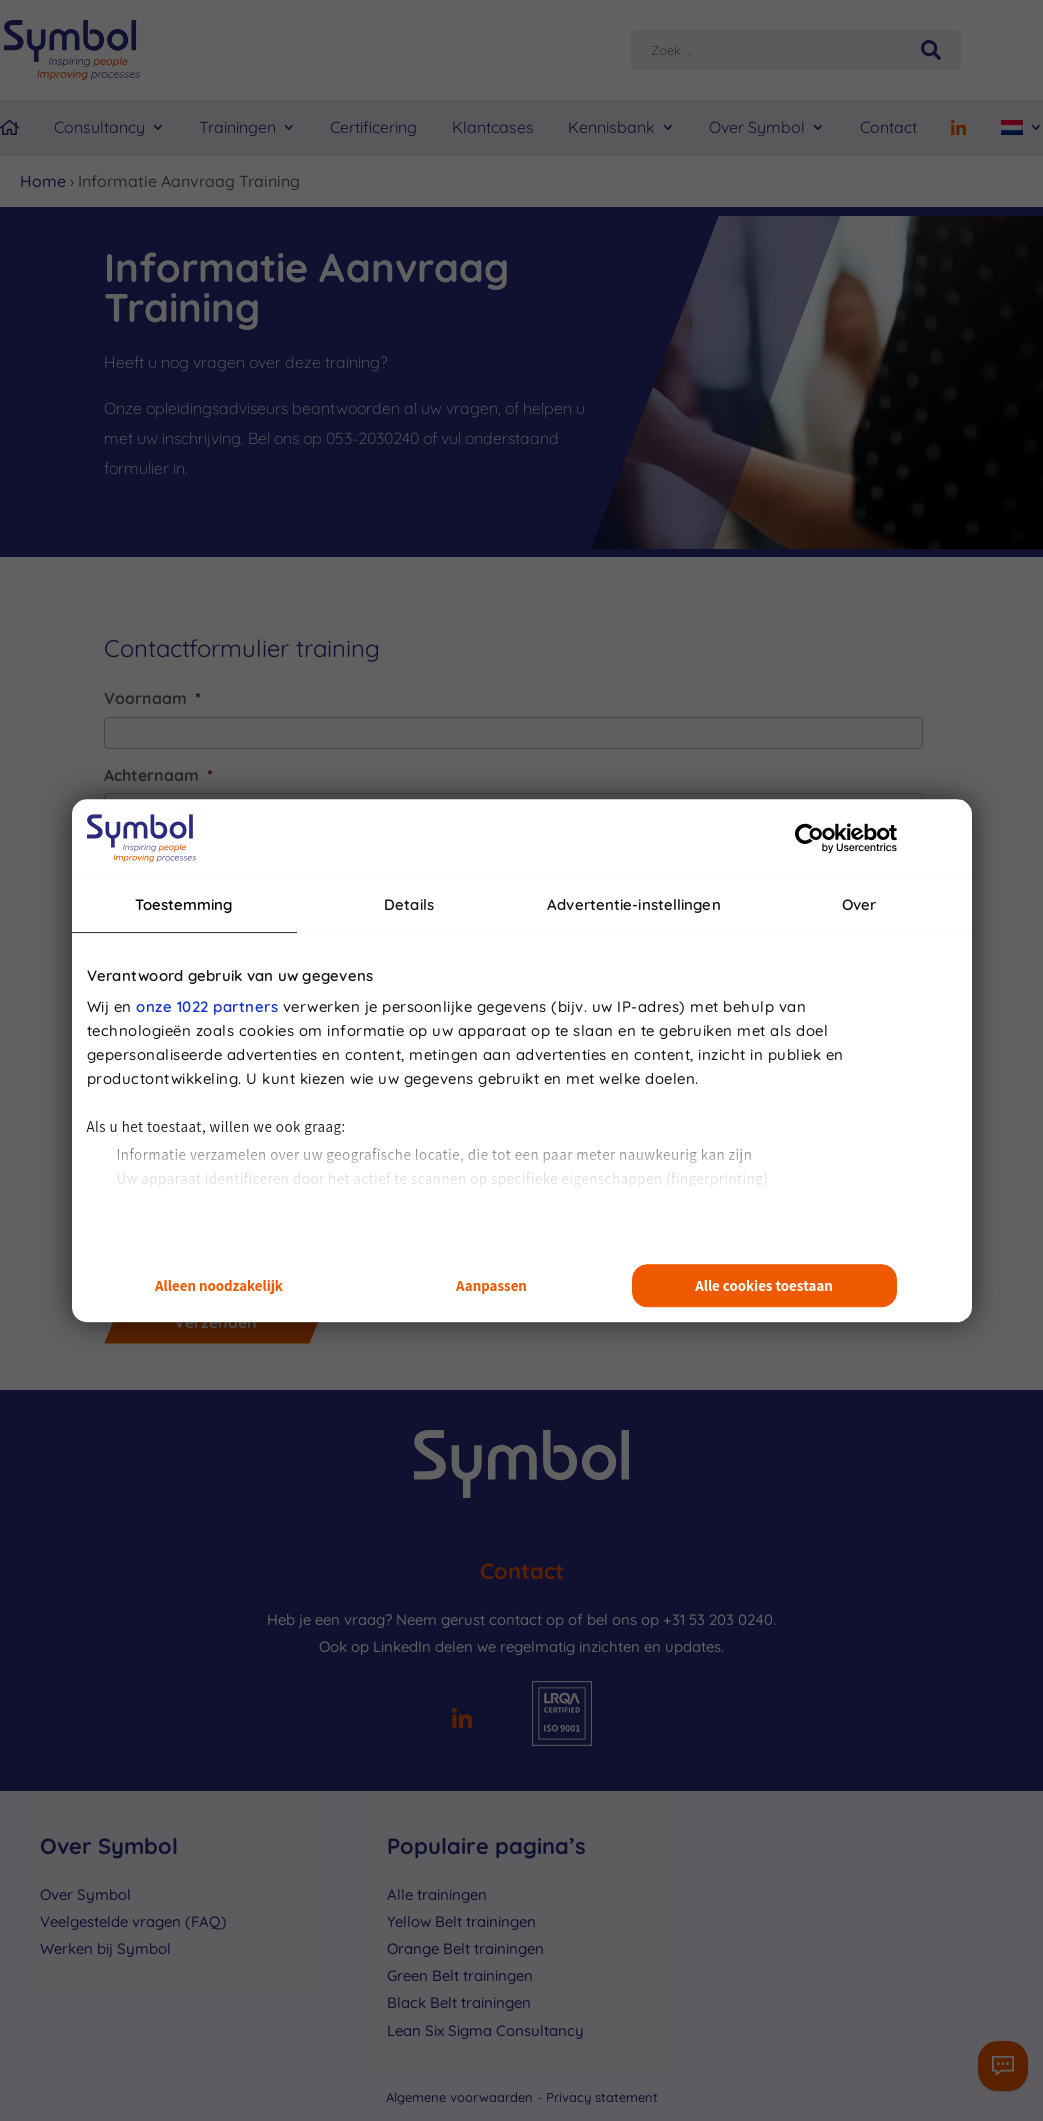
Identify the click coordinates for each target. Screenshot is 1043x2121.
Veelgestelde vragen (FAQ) (133, 1921)
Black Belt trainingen (459, 2002)
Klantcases (493, 127)
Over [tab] (859, 904)
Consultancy (99, 127)
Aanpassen (491, 1285)
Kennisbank (611, 127)
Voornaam (152, 698)
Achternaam (158, 775)
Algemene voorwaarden (461, 2097)
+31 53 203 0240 (718, 1619)
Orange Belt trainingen (465, 1948)
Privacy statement (602, 2097)
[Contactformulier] (1003, 2066)
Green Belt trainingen (460, 1975)
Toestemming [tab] (183, 904)
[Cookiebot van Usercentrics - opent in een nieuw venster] (809, 838)
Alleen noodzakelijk (219, 1285)
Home (43, 181)
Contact (888, 127)
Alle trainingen (437, 1894)
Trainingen (237, 127)
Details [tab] (409, 904)
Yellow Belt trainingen (461, 1921)
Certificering (373, 127)
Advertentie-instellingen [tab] (633, 904)
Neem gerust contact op (480, 1619)
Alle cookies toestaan (764, 1285)
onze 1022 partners (207, 1006)
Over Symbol (757, 127)
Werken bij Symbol (105, 1948)
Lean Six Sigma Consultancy (485, 2030)
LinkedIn (402, 1646)
